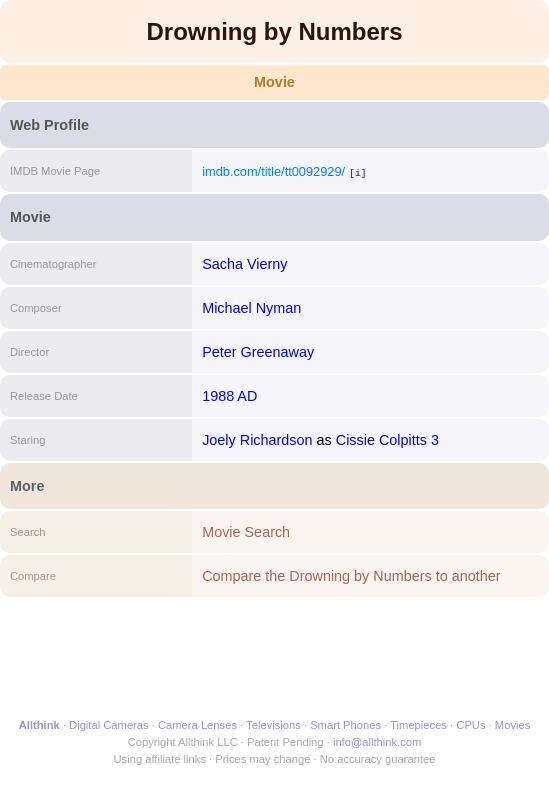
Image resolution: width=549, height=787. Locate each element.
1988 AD (229, 396)
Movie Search (246, 532)
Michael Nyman (251, 308)
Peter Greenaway (258, 352)
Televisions (273, 725)
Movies (512, 725)
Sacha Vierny (244, 264)
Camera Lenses (197, 725)
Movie (274, 82)
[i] (357, 172)
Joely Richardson (257, 440)
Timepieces (418, 725)
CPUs (470, 725)
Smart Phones (345, 725)
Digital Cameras (109, 725)
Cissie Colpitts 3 (387, 440)
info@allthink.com (377, 742)
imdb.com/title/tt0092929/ (273, 171)
